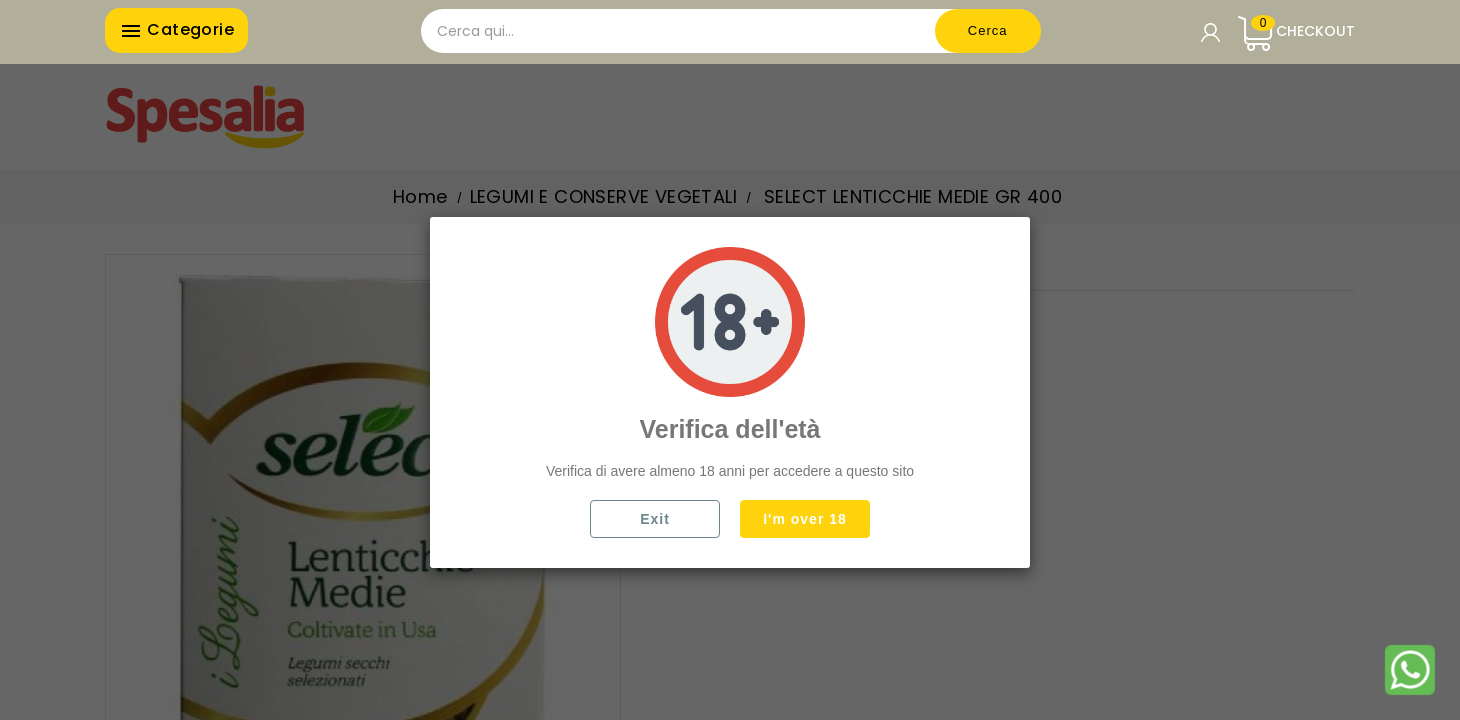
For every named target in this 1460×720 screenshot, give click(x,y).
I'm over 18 (805, 519)
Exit (655, 519)
